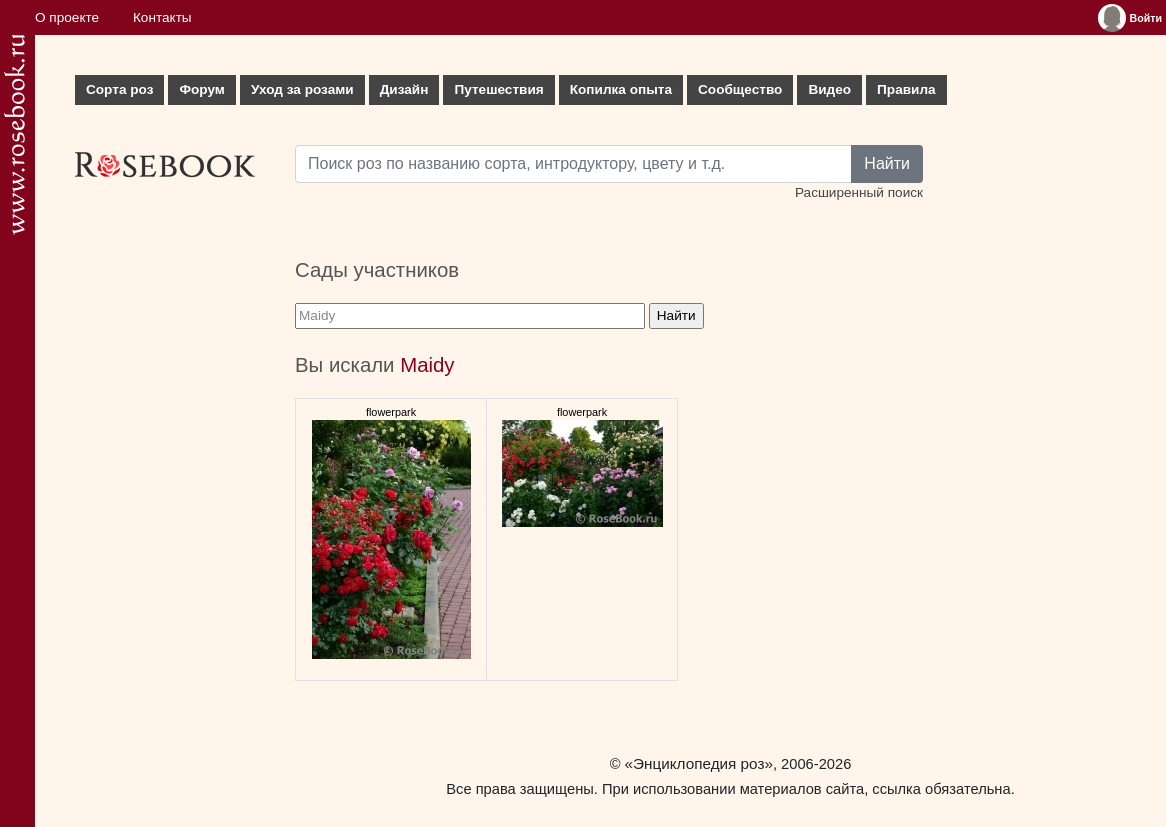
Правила (906, 89)
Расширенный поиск (859, 192)
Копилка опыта (621, 89)
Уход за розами (302, 89)
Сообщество (740, 89)
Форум (201, 89)
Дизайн (404, 89)
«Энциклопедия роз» (699, 763)
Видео (829, 89)
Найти (887, 163)
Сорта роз (119, 89)
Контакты (162, 17)
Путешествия (498, 89)
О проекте (67, 17)
